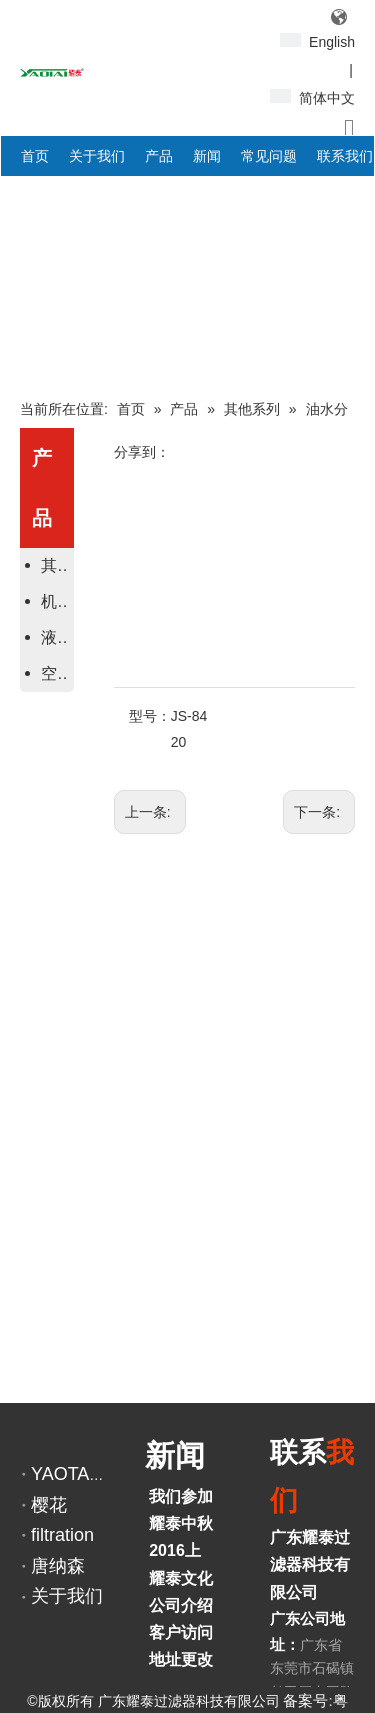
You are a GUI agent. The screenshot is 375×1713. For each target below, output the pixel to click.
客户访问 (181, 1632)
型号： (150, 716)
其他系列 (55, 565)
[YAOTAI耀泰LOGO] (52, 72)
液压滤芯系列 (55, 637)
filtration (62, 1535)
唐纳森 (58, 1566)
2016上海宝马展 (207, 1550)
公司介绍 (181, 1605)
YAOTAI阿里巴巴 (98, 1474)
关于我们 (67, 1596)
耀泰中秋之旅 (197, 1523)
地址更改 (181, 1659)
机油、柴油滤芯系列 (55, 601)
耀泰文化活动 (197, 1578)
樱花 (49, 1505)
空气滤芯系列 (55, 673)
